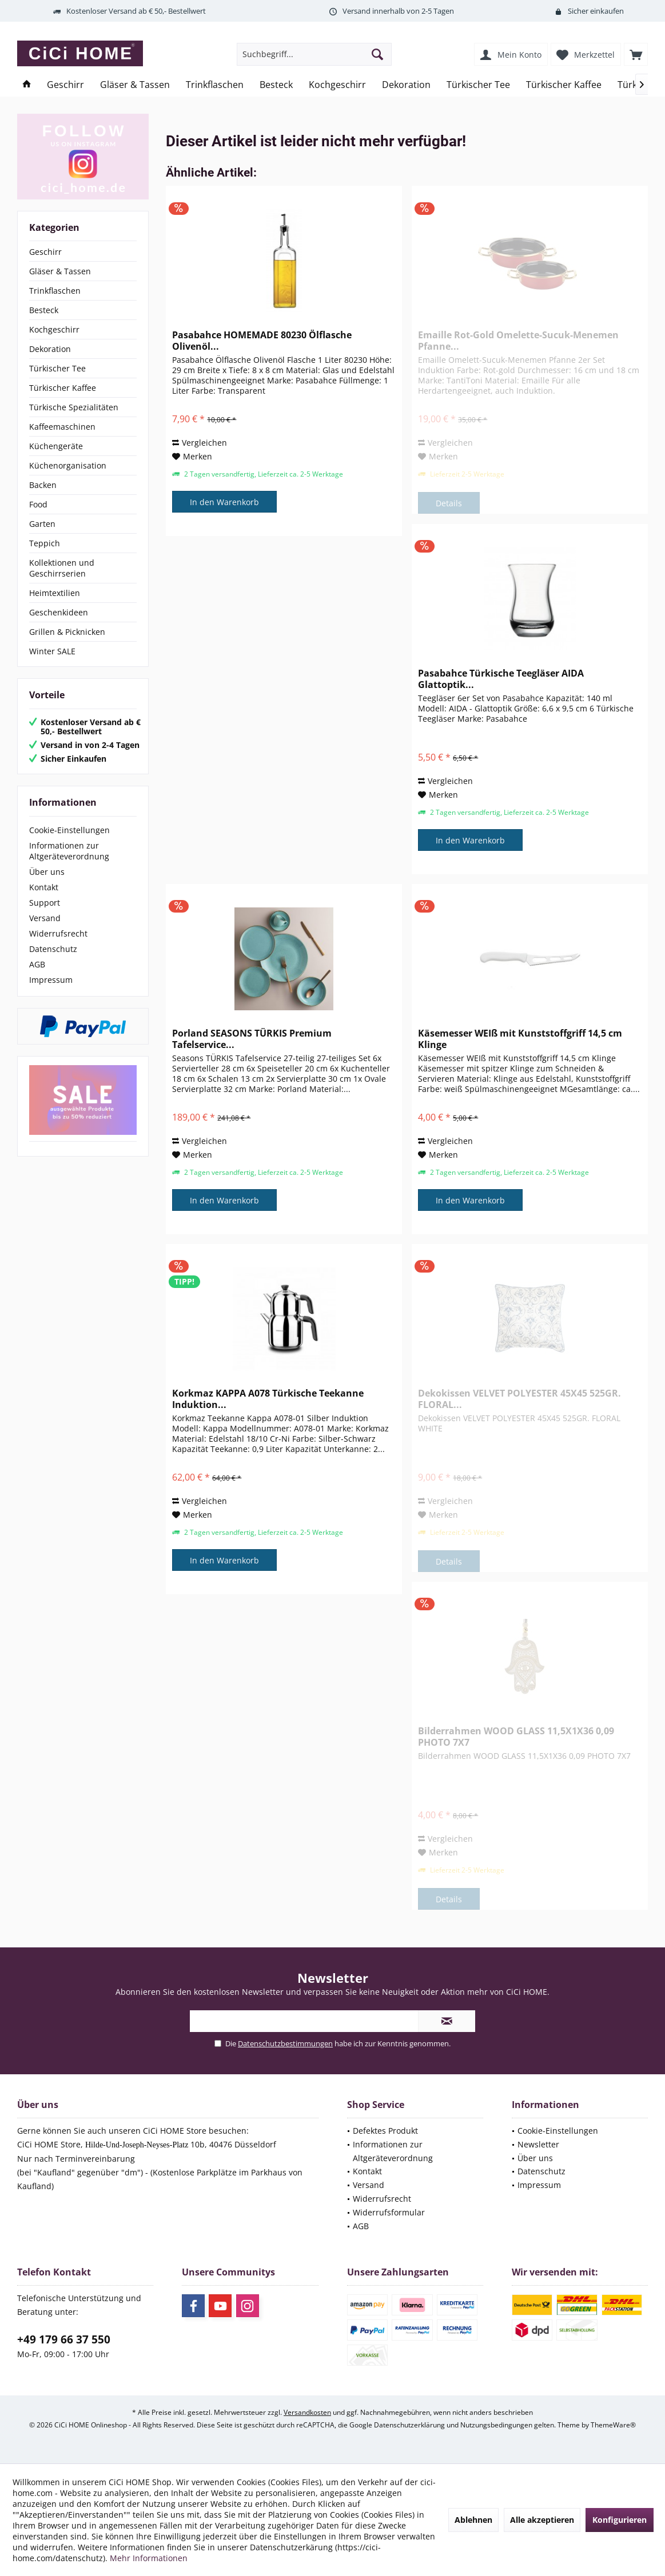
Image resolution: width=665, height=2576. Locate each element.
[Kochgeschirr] (337, 85)
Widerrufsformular (389, 2212)
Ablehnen (473, 2519)
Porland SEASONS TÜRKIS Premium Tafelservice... (252, 1038)
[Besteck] (276, 85)
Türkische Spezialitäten (73, 407)
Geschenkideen (58, 612)
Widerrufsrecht (58, 933)
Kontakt (43, 887)
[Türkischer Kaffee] (564, 85)
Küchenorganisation (67, 465)
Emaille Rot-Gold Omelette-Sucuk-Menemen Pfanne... (518, 340)
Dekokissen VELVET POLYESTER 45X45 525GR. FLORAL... (519, 1398)
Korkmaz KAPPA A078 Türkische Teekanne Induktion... (268, 1398)
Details (449, 503)
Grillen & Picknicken (67, 631)
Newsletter (538, 2144)
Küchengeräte (56, 446)
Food (38, 504)
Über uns (47, 871)
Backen (43, 484)
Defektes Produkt (385, 2130)
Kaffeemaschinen (62, 426)
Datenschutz (53, 948)
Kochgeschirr (54, 329)
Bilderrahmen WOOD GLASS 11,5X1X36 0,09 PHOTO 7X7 (516, 1736)
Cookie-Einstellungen (69, 830)
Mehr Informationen (149, 2558)
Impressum (51, 979)
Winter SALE (52, 651)
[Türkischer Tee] (478, 85)
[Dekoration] (406, 85)
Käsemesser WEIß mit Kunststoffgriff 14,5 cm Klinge (520, 1038)
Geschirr (45, 251)
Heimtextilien (54, 592)
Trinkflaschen (55, 290)
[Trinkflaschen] (215, 85)
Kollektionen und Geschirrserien (61, 568)
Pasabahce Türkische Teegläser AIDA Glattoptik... (501, 678)
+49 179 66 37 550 (63, 2339)
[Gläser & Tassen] (135, 85)
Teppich (44, 543)
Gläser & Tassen (60, 271)
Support (44, 902)
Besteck (43, 310)
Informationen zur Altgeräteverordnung (69, 851)
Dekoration (50, 348)
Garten (42, 523)
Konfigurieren (619, 2519)
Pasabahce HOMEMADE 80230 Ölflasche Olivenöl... (262, 340)
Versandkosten (307, 2412)
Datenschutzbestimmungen (285, 2043)
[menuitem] (636, 54)
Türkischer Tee (57, 368)
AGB (37, 964)
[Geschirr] (65, 85)
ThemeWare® (613, 2425)
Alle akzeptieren (542, 2519)
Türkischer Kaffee (62, 387)
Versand (45, 918)
